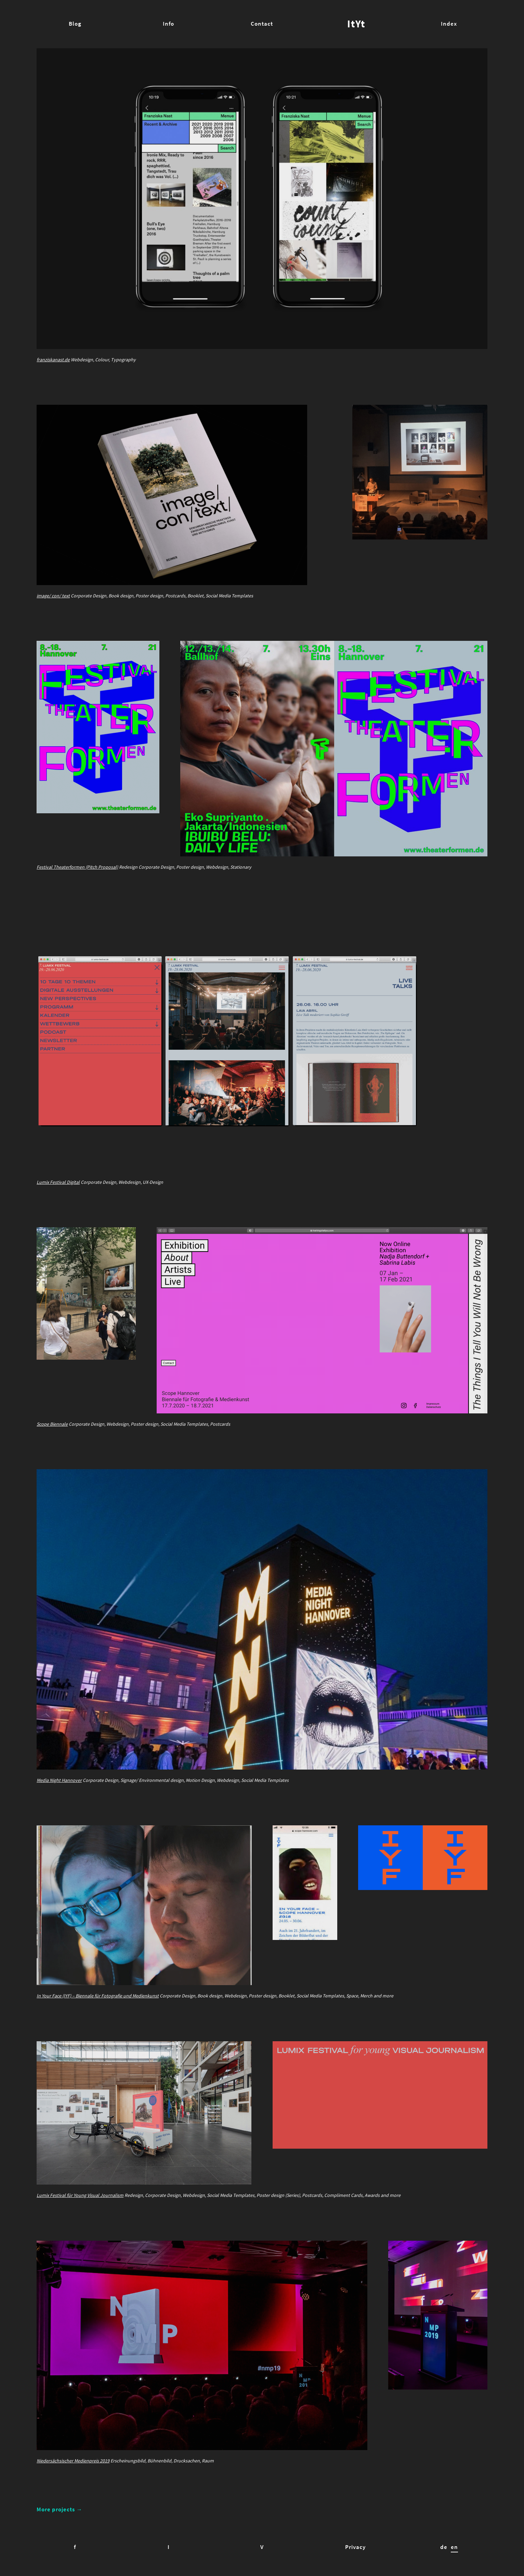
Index (449, 23)
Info (168, 23)
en (454, 2547)
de (443, 2547)
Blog (75, 23)
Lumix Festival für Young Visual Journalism (80, 2195)
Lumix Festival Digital (58, 1182)
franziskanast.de (53, 360)
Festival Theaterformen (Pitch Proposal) (77, 867)
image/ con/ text (53, 596)
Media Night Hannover (59, 1780)
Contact (262, 23)
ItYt (356, 23)
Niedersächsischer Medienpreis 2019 (73, 2461)
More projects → (59, 2509)
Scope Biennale (52, 1424)
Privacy (355, 2547)
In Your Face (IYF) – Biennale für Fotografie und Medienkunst (98, 1996)
